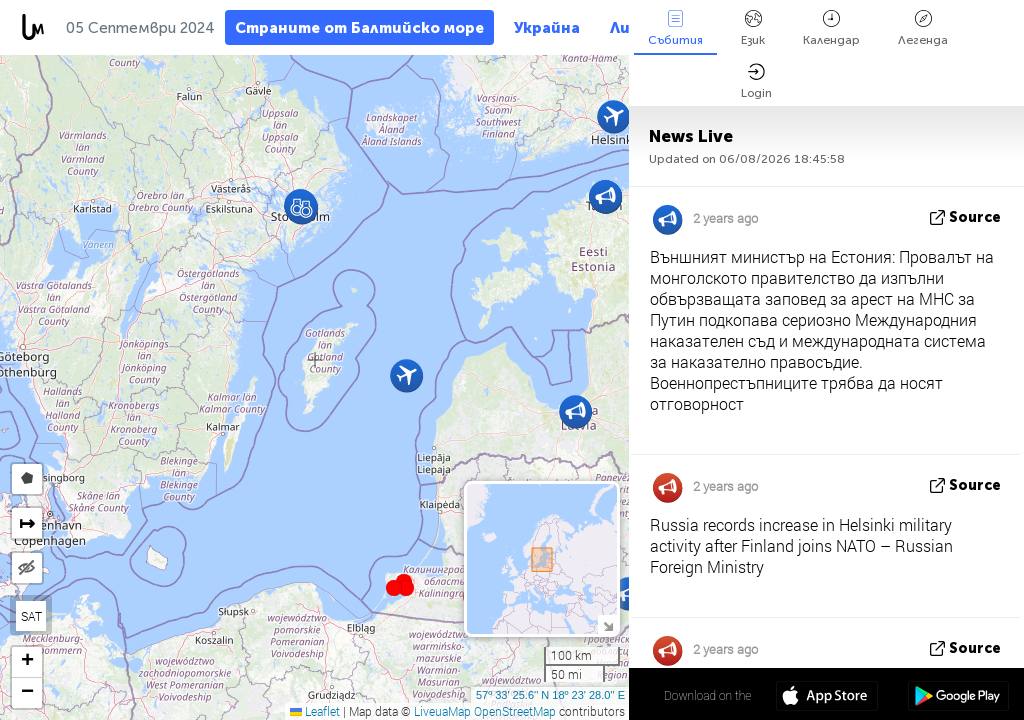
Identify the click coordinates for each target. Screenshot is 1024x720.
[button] (406, 588)
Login (756, 81)
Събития (675, 28)
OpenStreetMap (515, 711)
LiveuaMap (442, 711)
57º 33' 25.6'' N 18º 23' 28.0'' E (550, 695)
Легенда (923, 28)
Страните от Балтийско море (359, 28)
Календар (831, 28)
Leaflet (315, 711)
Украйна (547, 28)
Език (753, 28)
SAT (31, 616)
